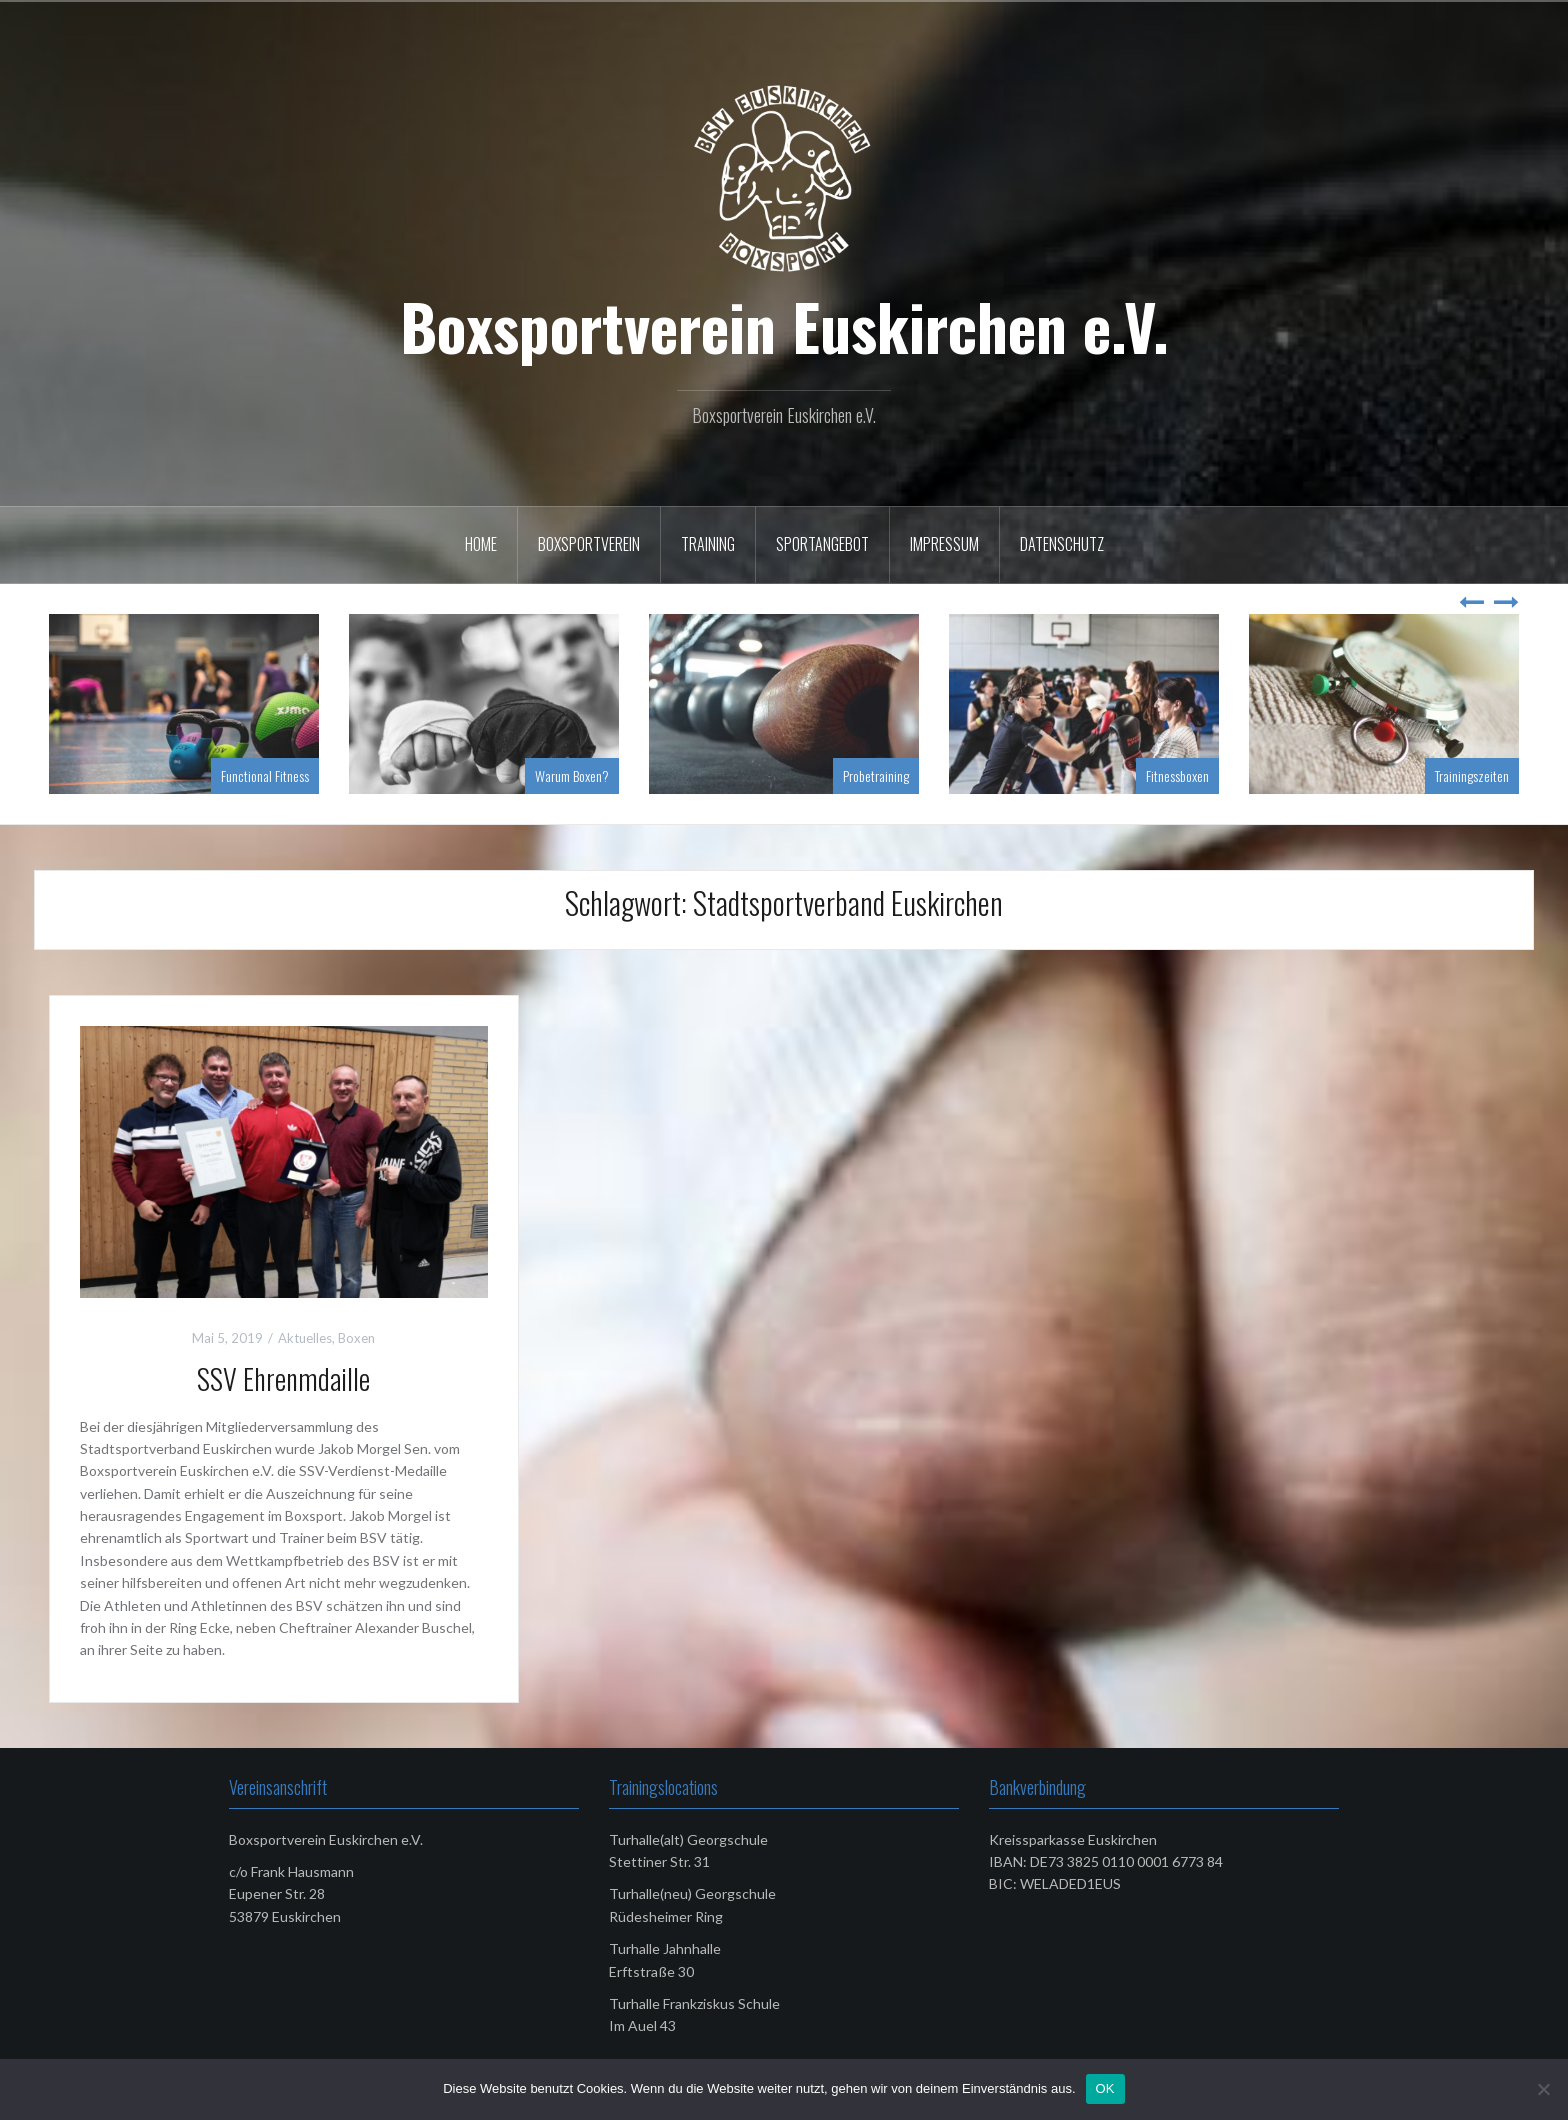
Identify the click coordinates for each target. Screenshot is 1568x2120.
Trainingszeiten (1472, 775)
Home (481, 544)
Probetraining (876, 775)
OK (1105, 2088)
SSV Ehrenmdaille (283, 1378)
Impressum (944, 544)
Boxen (356, 1338)
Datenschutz (1062, 544)
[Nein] (1543, 2089)
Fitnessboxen (1177, 775)
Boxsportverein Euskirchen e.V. (784, 326)
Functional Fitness (265, 775)
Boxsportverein (589, 544)
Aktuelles (305, 1338)
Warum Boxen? (572, 775)
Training (708, 544)
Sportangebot (822, 544)
